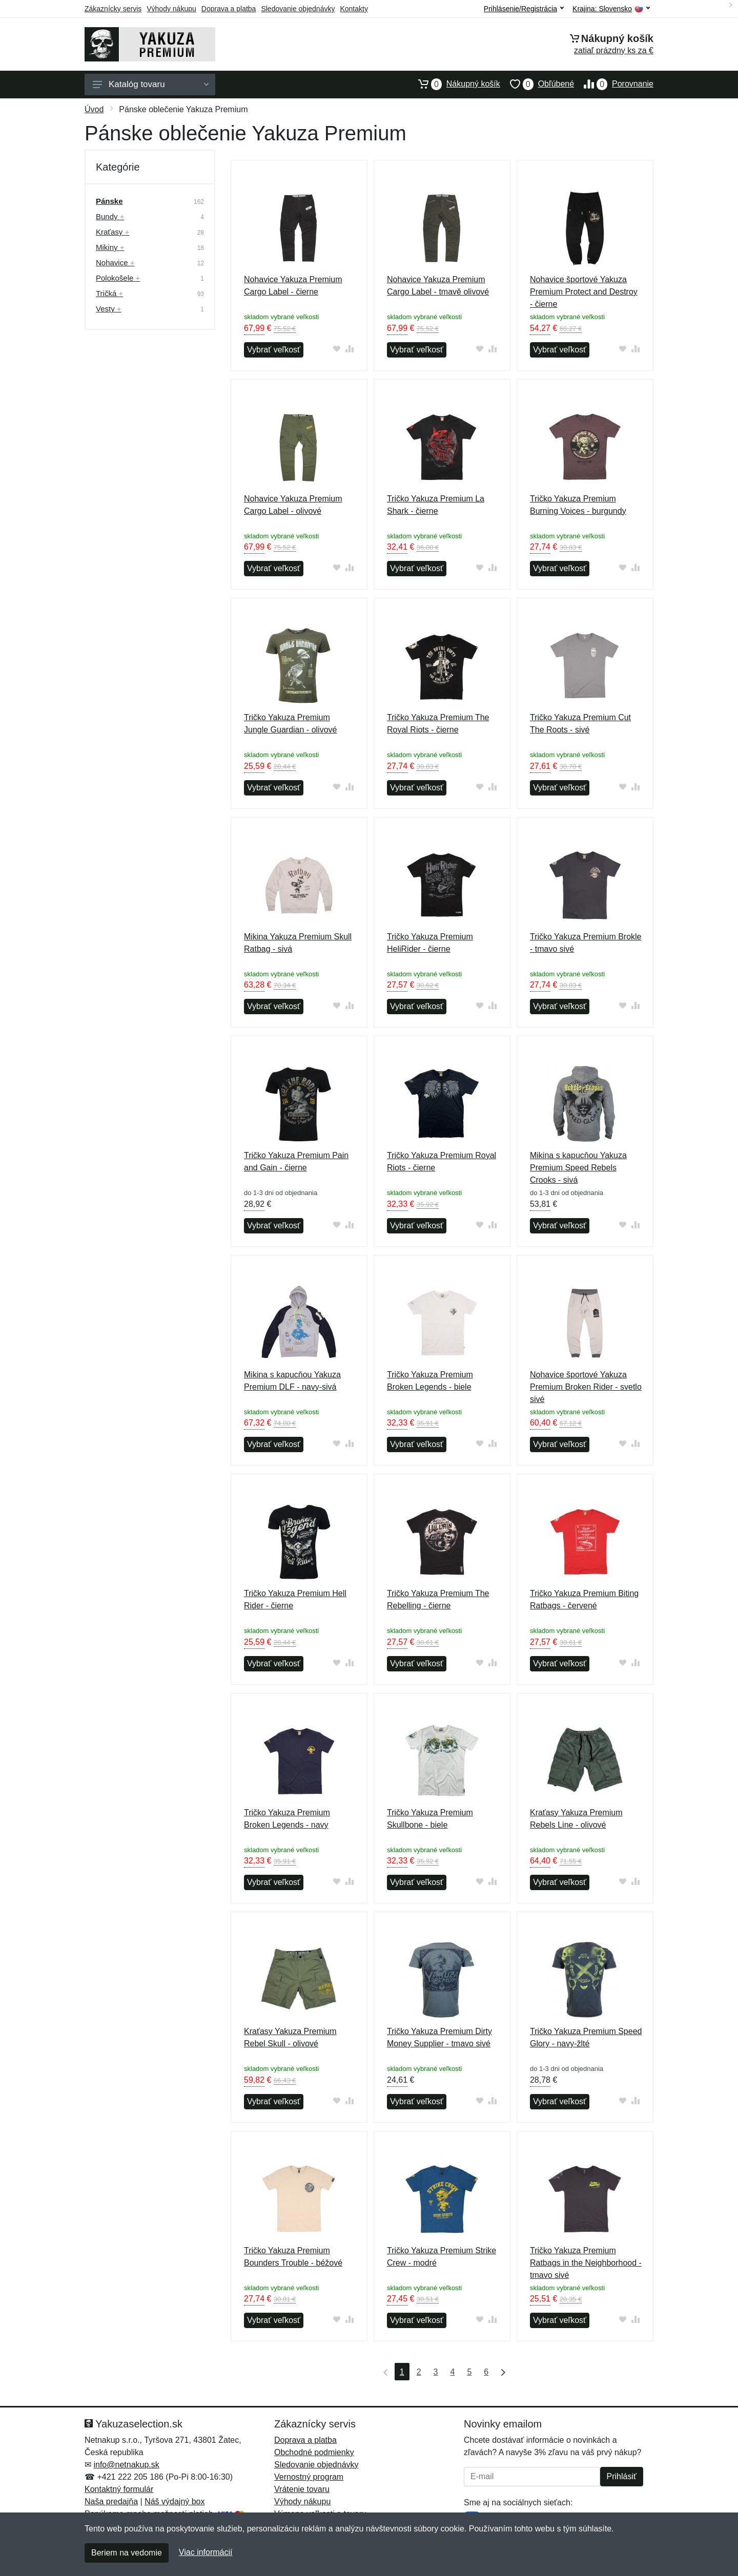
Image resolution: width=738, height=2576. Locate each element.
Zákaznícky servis (113, 9)
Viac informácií (206, 2552)
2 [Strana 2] (419, 2372)
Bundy (110, 216)
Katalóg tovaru (151, 84)
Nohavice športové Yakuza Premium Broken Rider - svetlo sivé (586, 1387)
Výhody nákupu (171, 9)
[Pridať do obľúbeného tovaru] (337, 348)
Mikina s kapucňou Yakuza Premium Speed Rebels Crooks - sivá (578, 1167)
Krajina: (611, 9)
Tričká (109, 293)
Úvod (94, 109)
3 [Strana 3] (436, 2372)
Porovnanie (613, 84)
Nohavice (115, 262)
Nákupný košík (454, 84)
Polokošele (118, 278)
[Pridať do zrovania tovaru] (349, 348)
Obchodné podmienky (314, 2452)
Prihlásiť (622, 2476)
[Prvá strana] (383, 2371)
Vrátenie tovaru (302, 2489)
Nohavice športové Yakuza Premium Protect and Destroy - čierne (584, 291)
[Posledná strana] (501, 2371)
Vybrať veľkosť (273, 349)
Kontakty (353, 9)
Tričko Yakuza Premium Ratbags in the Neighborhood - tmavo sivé (586, 2262)
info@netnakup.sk (126, 2464)
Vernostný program (308, 2477)
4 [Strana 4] (452, 2372)
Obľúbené (537, 84)
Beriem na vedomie (126, 2552)
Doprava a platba (228, 9)
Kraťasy (112, 231)
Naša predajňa (111, 2501)
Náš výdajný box (174, 2501)
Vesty (108, 308)
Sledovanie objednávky (298, 9)
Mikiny (110, 247)
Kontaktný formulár (119, 2489)
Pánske (109, 201)
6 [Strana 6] (486, 2372)
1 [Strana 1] (402, 2372)
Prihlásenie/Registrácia (524, 8)
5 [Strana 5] (469, 2372)
